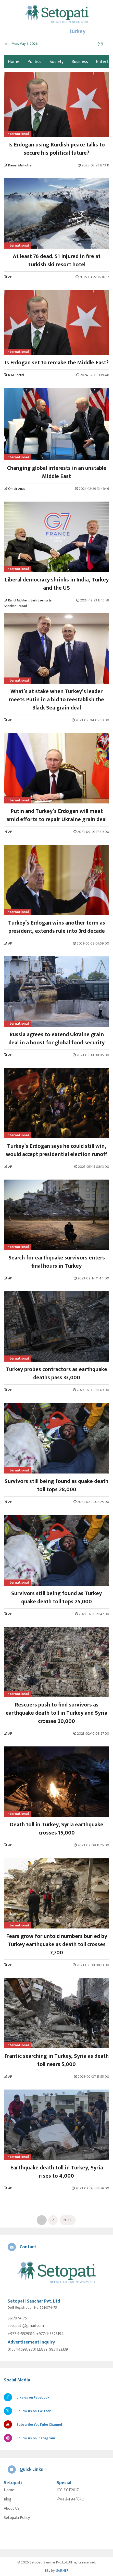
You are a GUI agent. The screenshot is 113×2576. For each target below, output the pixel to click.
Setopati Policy (17, 2518)
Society (56, 62)
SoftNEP (62, 2570)
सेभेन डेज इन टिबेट (70, 2499)
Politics (34, 62)
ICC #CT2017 (68, 2490)
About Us (11, 2508)
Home (9, 2490)
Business (80, 62)
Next (68, 2220)
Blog (7, 2499)
